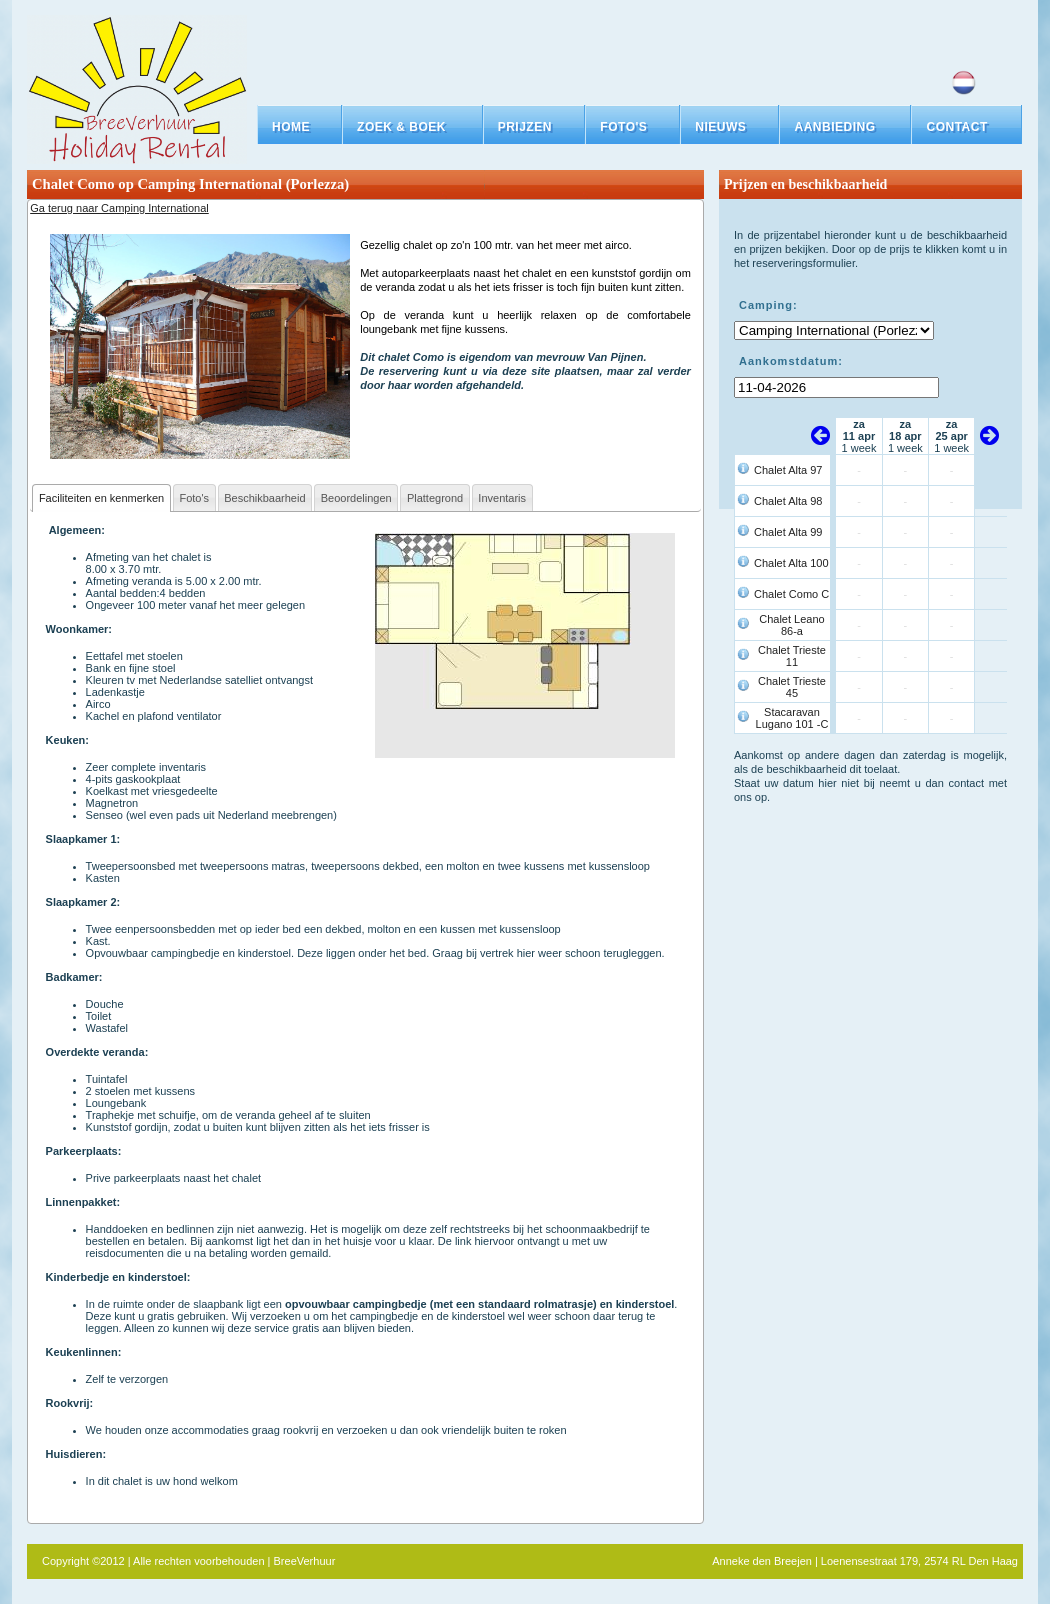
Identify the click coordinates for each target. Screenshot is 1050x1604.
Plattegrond (435, 498)
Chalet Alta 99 (788, 532)
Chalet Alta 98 (788, 501)
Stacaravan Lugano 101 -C (792, 718)
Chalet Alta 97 (788, 470)
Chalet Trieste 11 (792, 656)
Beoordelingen (356, 498)
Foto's (194, 498)
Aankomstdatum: (791, 361)
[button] (412, 127)
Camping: (768, 305)
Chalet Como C (791, 594)
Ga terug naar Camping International (119, 208)
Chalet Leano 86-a (791, 625)
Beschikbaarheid (264, 498)
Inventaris (502, 498)
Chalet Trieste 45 (792, 687)
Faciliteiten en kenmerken (101, 498)
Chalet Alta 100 (791, 563)
